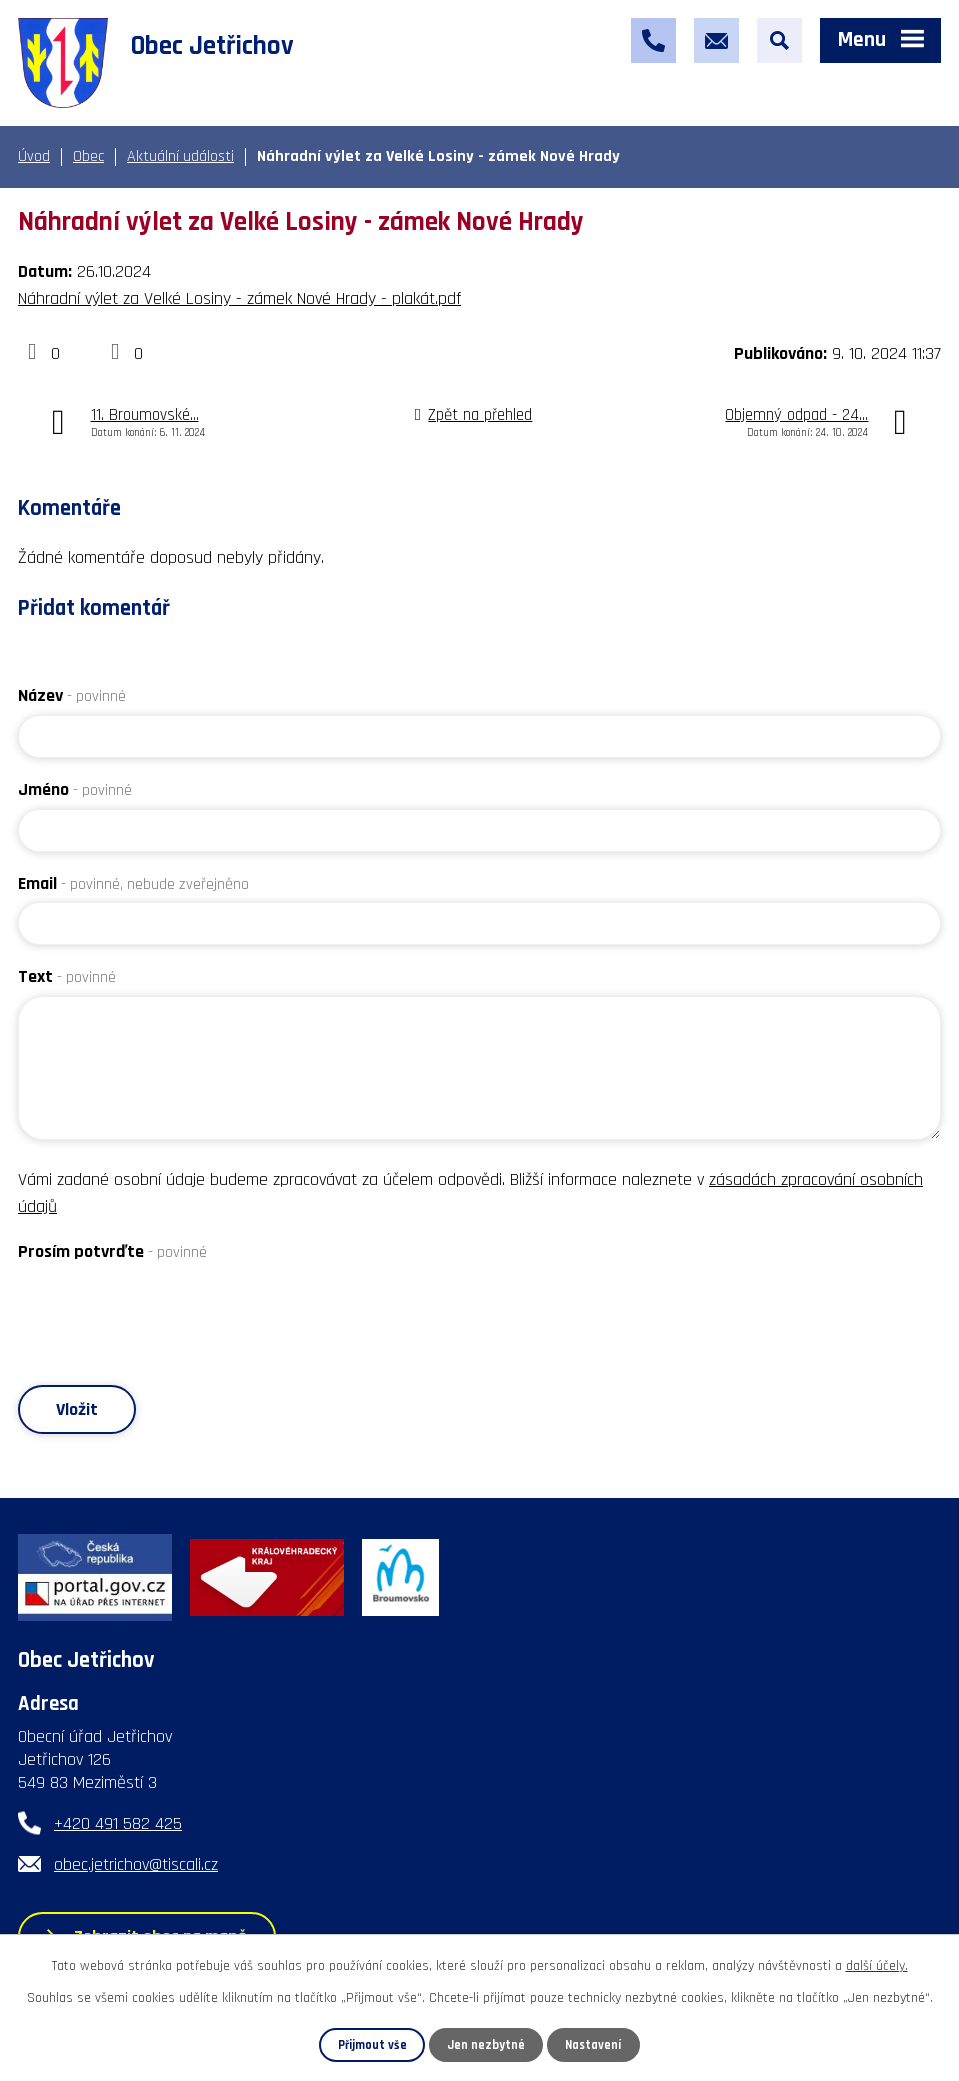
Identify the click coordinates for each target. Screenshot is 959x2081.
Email (133, 883)
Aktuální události (180, 156)
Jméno (75, 789)
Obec (88, 156)
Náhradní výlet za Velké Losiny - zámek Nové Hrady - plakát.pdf (239, 298)
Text (67, 976)
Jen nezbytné (486, 2045)
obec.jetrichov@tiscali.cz (136, 1864)
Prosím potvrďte (112, 1251)
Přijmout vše (372, 2045)
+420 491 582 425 (118, 1823)
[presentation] (170, 1310)
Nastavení (593, 2045)
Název (72, 695)
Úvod (34, 156)
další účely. (877, 1966)
